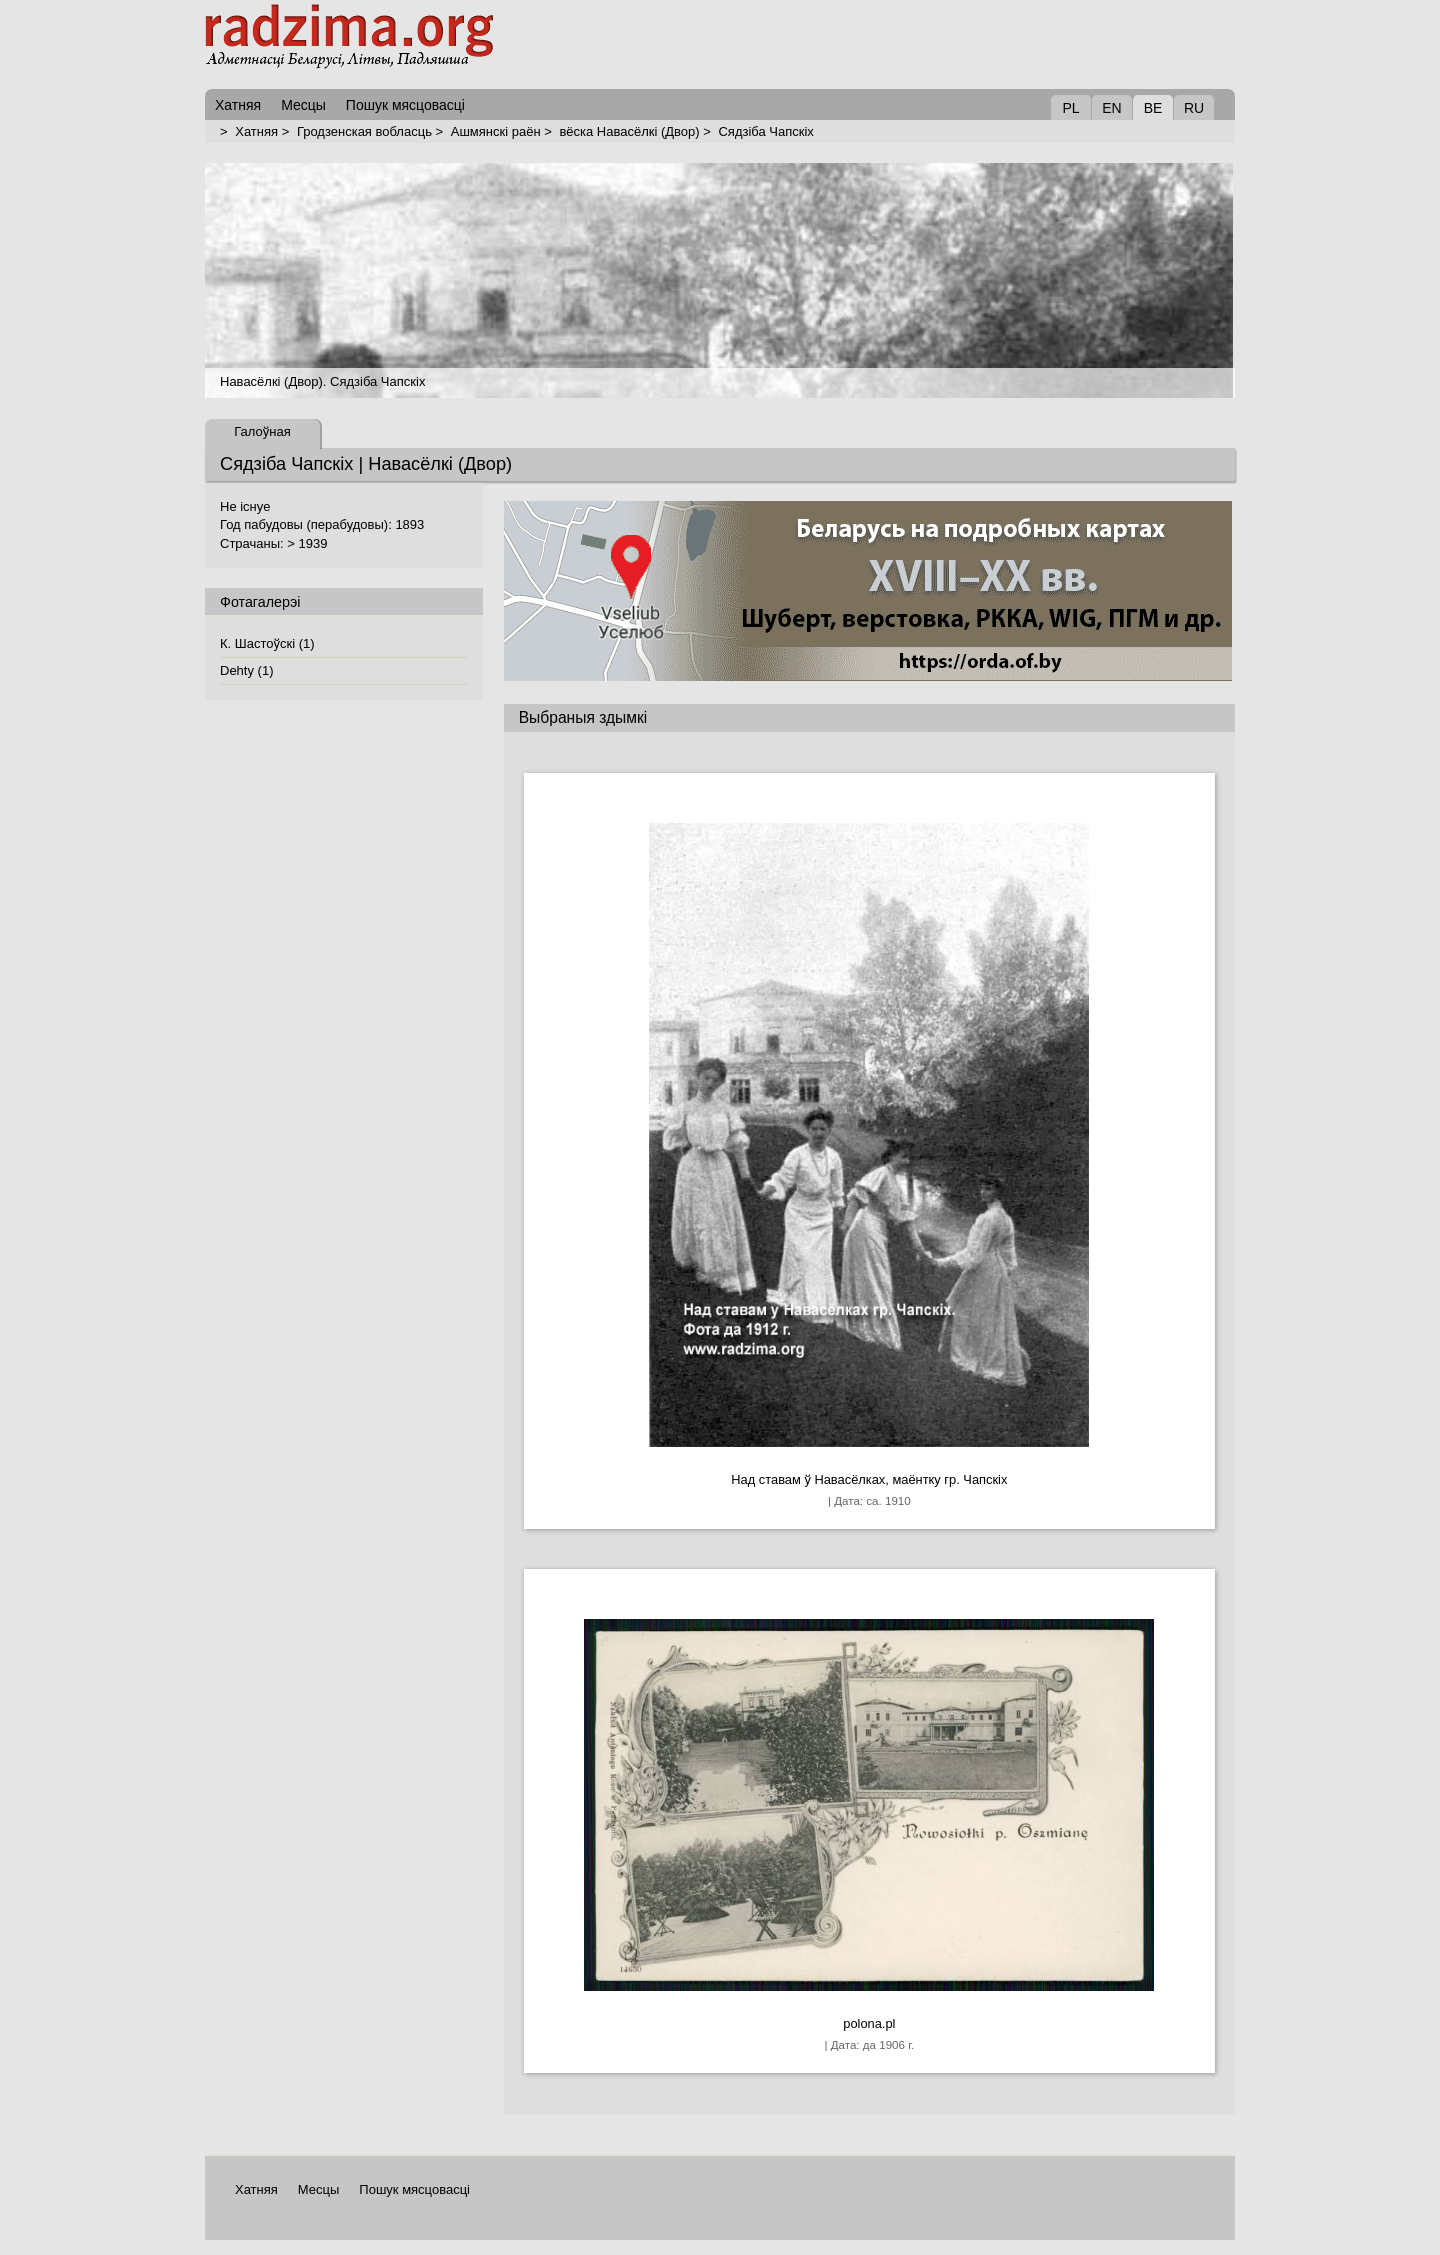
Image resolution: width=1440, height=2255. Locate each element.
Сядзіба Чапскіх (765, 131)
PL (1070, 108)
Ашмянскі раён (496, 131)
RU (1194, 108)
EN (1111, 108)
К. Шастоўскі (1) (267, 643)
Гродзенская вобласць (364, 131)
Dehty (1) (246, 670)
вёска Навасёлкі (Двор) (629, 131)
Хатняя (256, 131)
